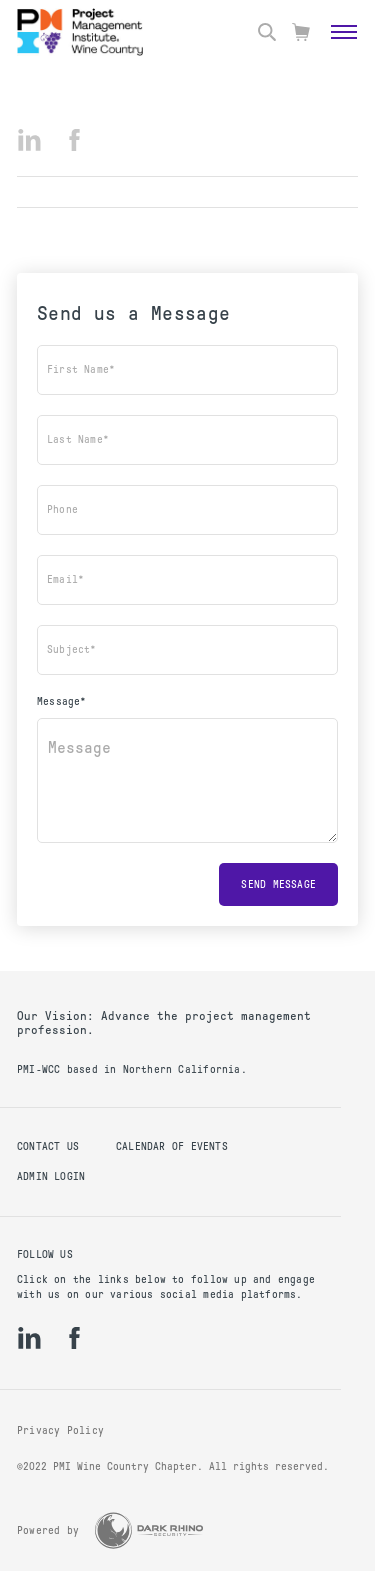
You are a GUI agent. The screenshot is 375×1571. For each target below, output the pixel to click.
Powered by (48, 1530)
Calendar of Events (172, 1146)
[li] (29, 140)
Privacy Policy (60, 1430)
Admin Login (51, 1176)
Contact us (48, 1146)
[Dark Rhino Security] (149, 1530)
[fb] (74, 140)
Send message (278, 884)
